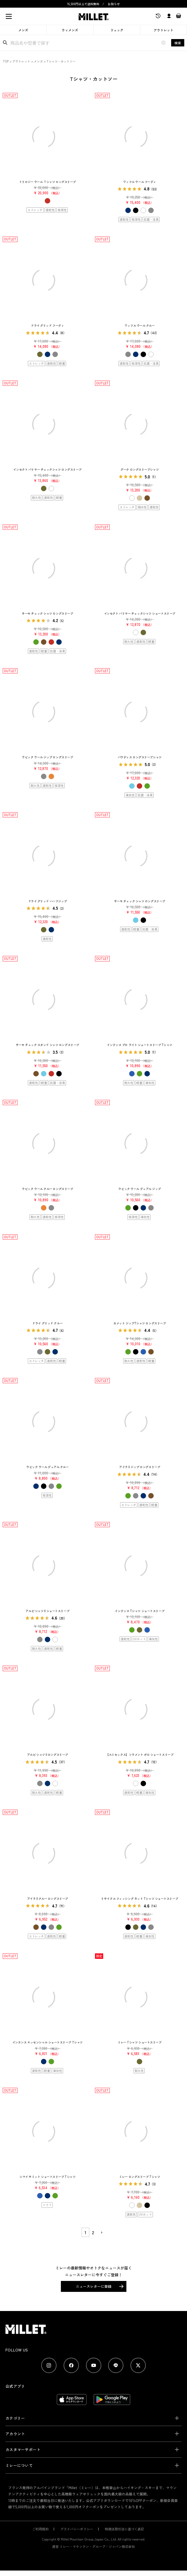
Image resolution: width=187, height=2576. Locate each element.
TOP (6, 61)
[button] (101, 2232)
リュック (116, 30)
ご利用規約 (40, 2529)
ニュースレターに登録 (93, 2286)
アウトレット (163, 30)
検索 (177, 42)
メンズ (23, 30)
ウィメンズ (70, 30)
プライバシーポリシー (76, 2529)
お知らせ (114, 4)
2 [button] (93, 2232)
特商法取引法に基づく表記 (124, 2529)
